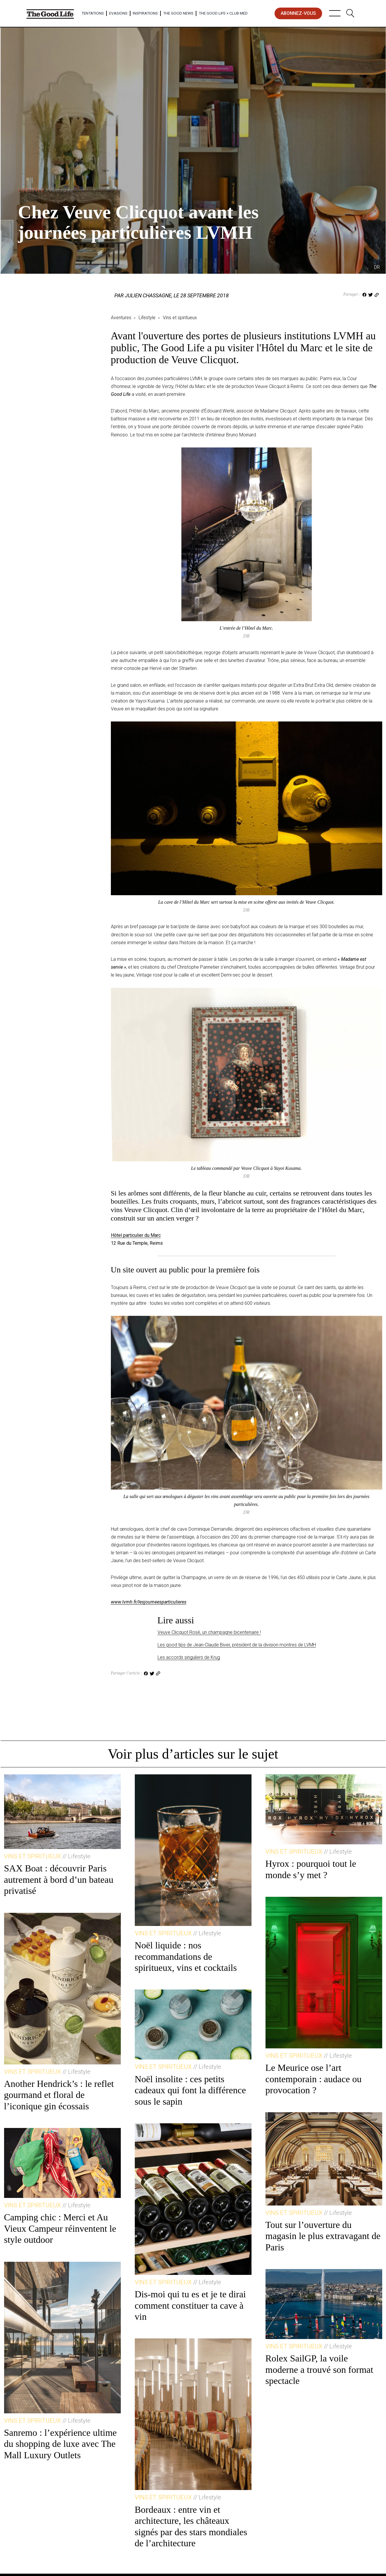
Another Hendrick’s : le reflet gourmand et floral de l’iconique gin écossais (59, 2094)
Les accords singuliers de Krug (189, 1657)
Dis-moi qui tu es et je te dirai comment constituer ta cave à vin (190, 2305)
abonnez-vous (298, 13)
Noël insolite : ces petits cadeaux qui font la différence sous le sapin (190, 2090)
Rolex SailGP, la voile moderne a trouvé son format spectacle (319, 2369)
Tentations (92, 13)
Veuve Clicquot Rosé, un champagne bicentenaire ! (209, 1632)
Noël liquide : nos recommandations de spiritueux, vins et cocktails (186, 1956)
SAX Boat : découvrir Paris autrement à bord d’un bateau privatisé (58, 1879)
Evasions (118, 13)
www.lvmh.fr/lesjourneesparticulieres (148, 1602)
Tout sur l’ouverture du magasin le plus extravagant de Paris (323, 2235)
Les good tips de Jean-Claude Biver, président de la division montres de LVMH (237, 1645)
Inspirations (145, 13)
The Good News (178, 13)
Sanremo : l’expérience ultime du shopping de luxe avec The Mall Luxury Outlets (60, 2443)
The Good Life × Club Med (223, 13)
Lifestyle (45, 190)
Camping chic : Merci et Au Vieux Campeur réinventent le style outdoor (60, 2228)
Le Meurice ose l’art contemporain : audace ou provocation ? (314, 2078)
